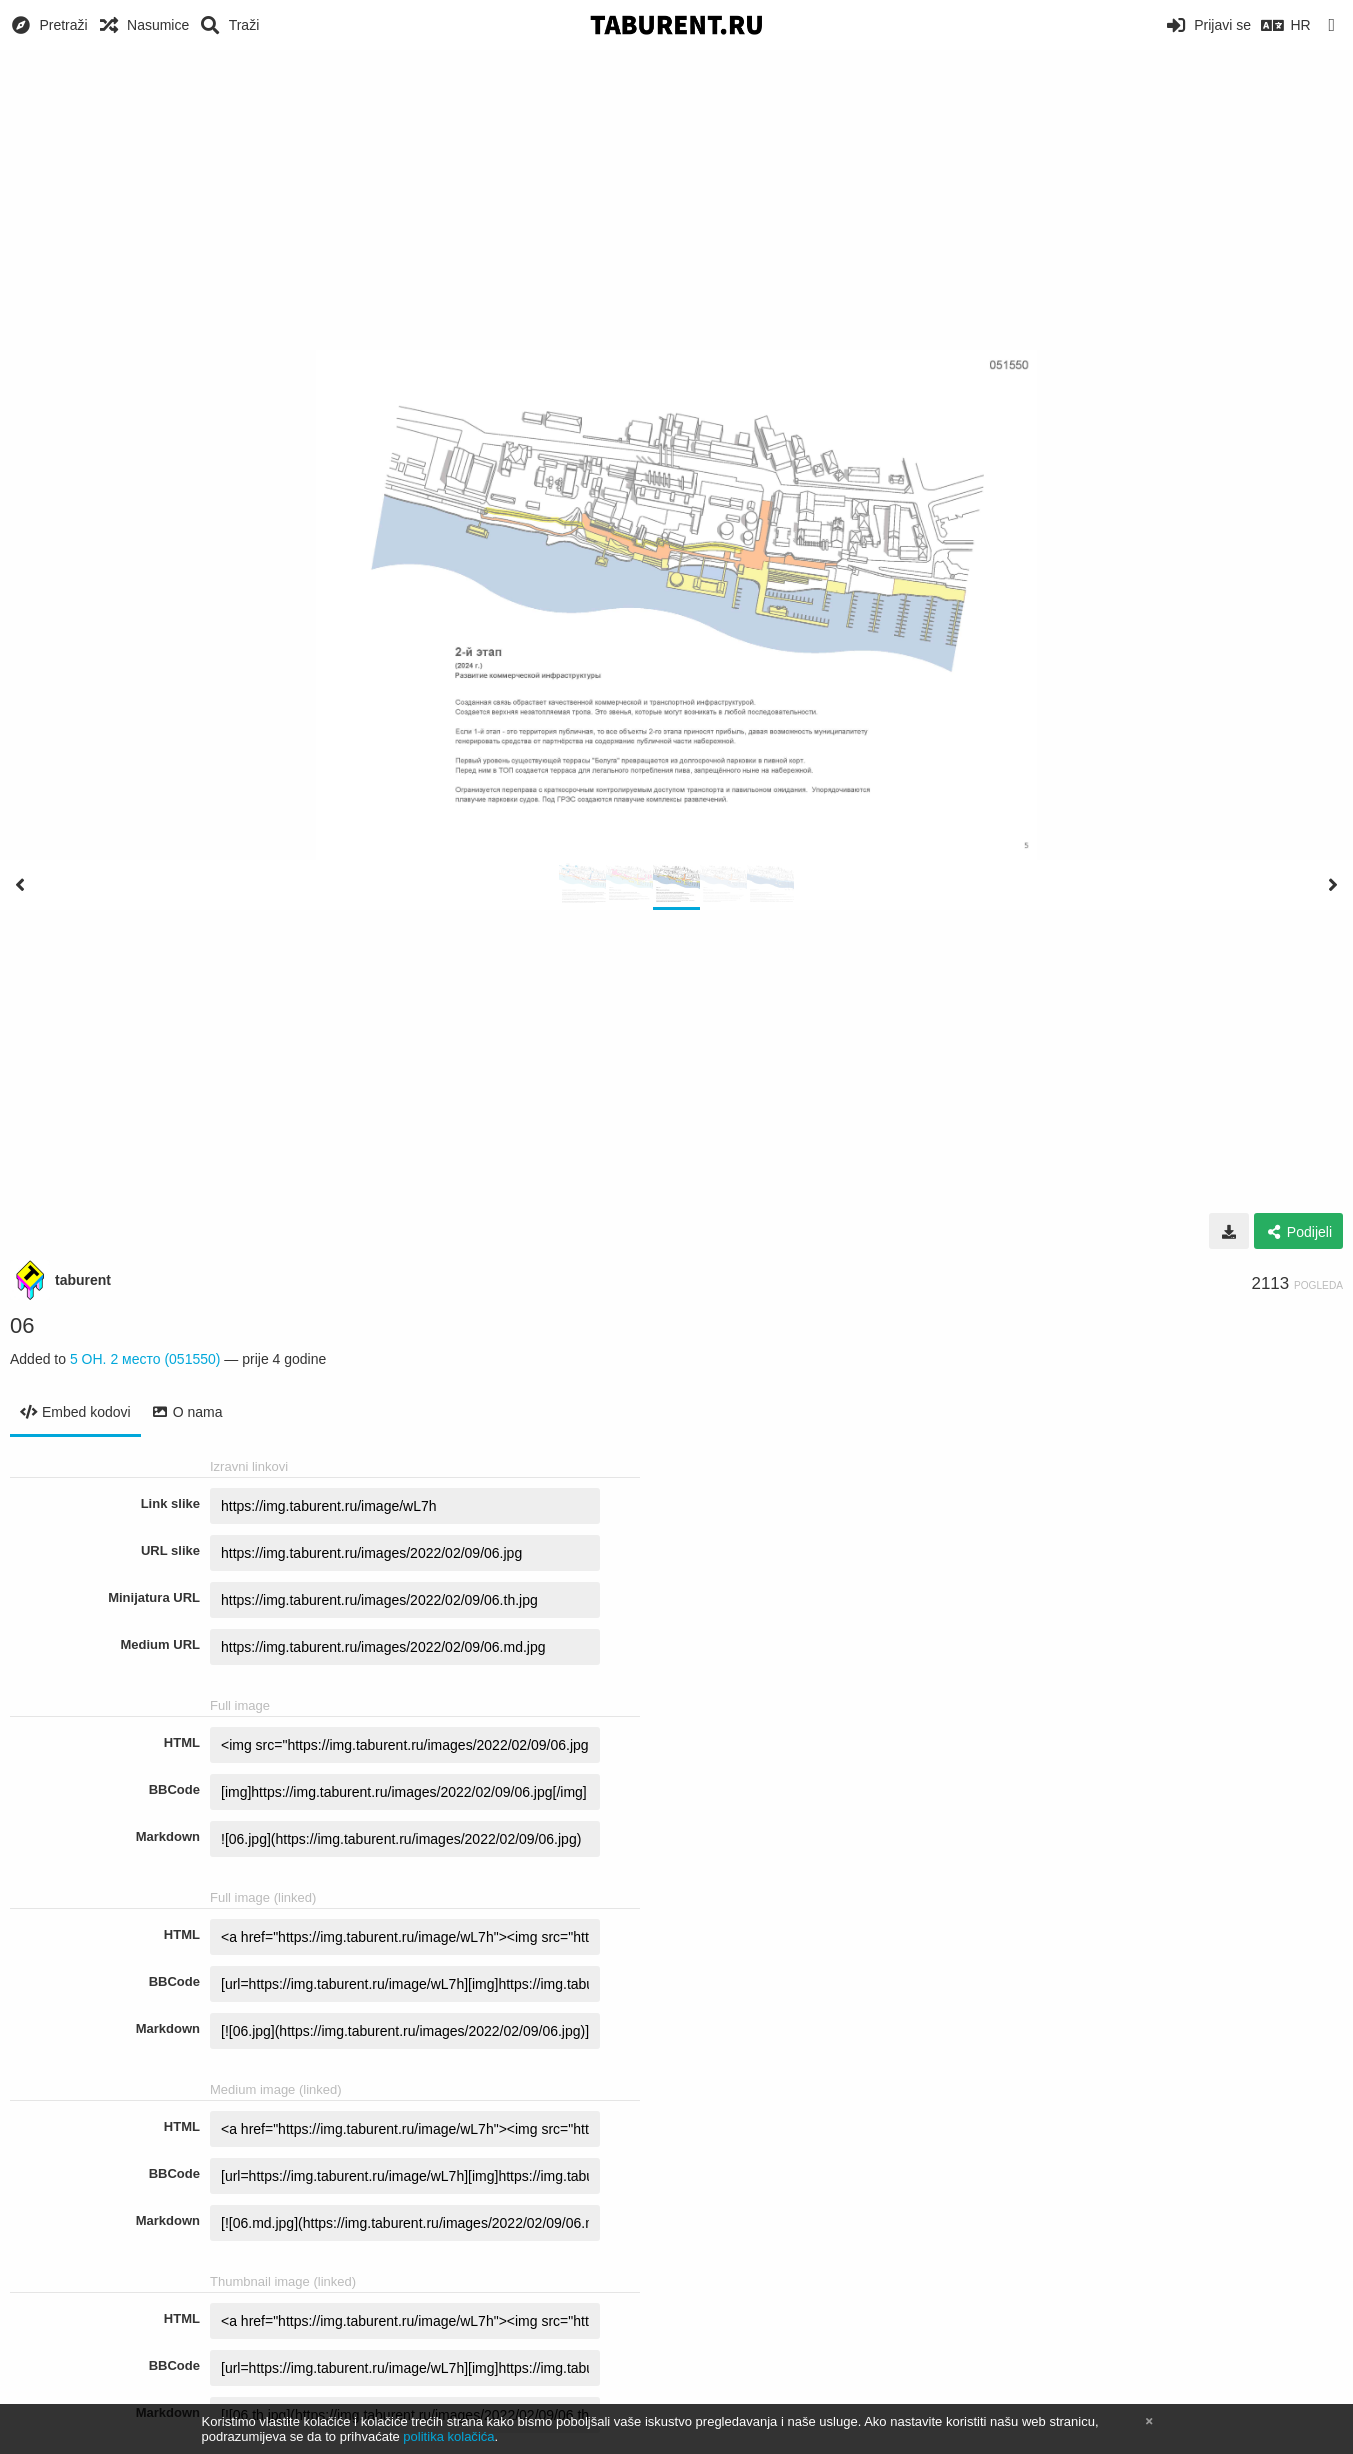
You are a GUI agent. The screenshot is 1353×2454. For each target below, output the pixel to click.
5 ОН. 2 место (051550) (145, 1359)
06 (22, 1325)
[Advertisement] (677, 200)
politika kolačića (448, 2436)
